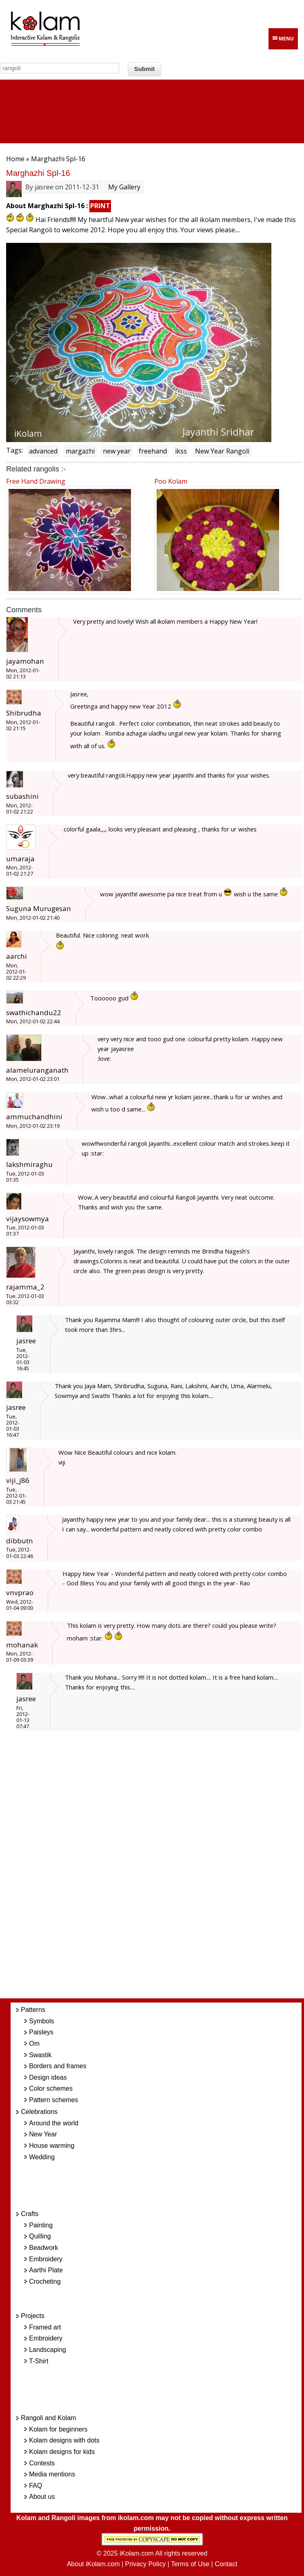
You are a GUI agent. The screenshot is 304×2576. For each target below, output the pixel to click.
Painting (41, 2225)
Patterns (33, 2009)
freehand (153, 451)
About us (42, 2496)
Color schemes (51, 2088)
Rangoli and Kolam (48, 2417)
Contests (42, 2463)
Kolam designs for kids (62, 2451)
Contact (226, 2563)
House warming (51, 2145)
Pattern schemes (53, 2099)
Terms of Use (190, 2563)
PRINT (100, 205)
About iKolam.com (93, 2563)
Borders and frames (58, 2066)
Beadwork (43, 2247)
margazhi (80, 451)
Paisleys (41, 2032)
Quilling (40, 2236)
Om (34, 2043)
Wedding (42, 2157)
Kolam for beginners (58, 2429)
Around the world (53, 2123)
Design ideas (48, 2077)
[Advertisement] (164, 1869)
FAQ (35, 2485)
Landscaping (47, 2349)
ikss (181, 451)
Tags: (14, 450)
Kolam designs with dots (64, 2440)
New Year (43, 2134)
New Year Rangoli (222, 451)
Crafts (29, 2213)
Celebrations (39, 2111)
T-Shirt (38, 2361)
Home (15, 158)
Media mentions (52, 2474)
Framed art (45, 2327)
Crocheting (44, 2281)
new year (117, 451)
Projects (32, 2315)
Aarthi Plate (46, 2270)
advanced (43, 451)
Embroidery (45, 2259)
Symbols (41, 2021)
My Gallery (124, 186)
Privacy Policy (145, 2563)
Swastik (40, 2054)
